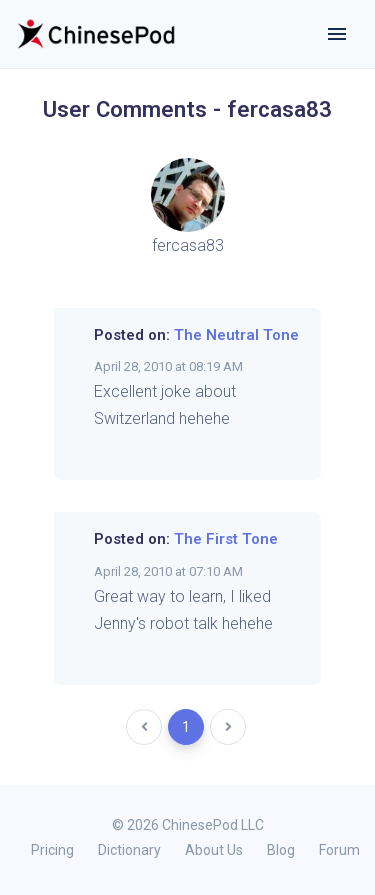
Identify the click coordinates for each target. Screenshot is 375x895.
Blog (281, 850)
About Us (214, 850)
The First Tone (226, 539)
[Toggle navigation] (337, 34)
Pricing (52, 850)
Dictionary (129, 850)
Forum (339, 850)
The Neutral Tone (236, 335)
